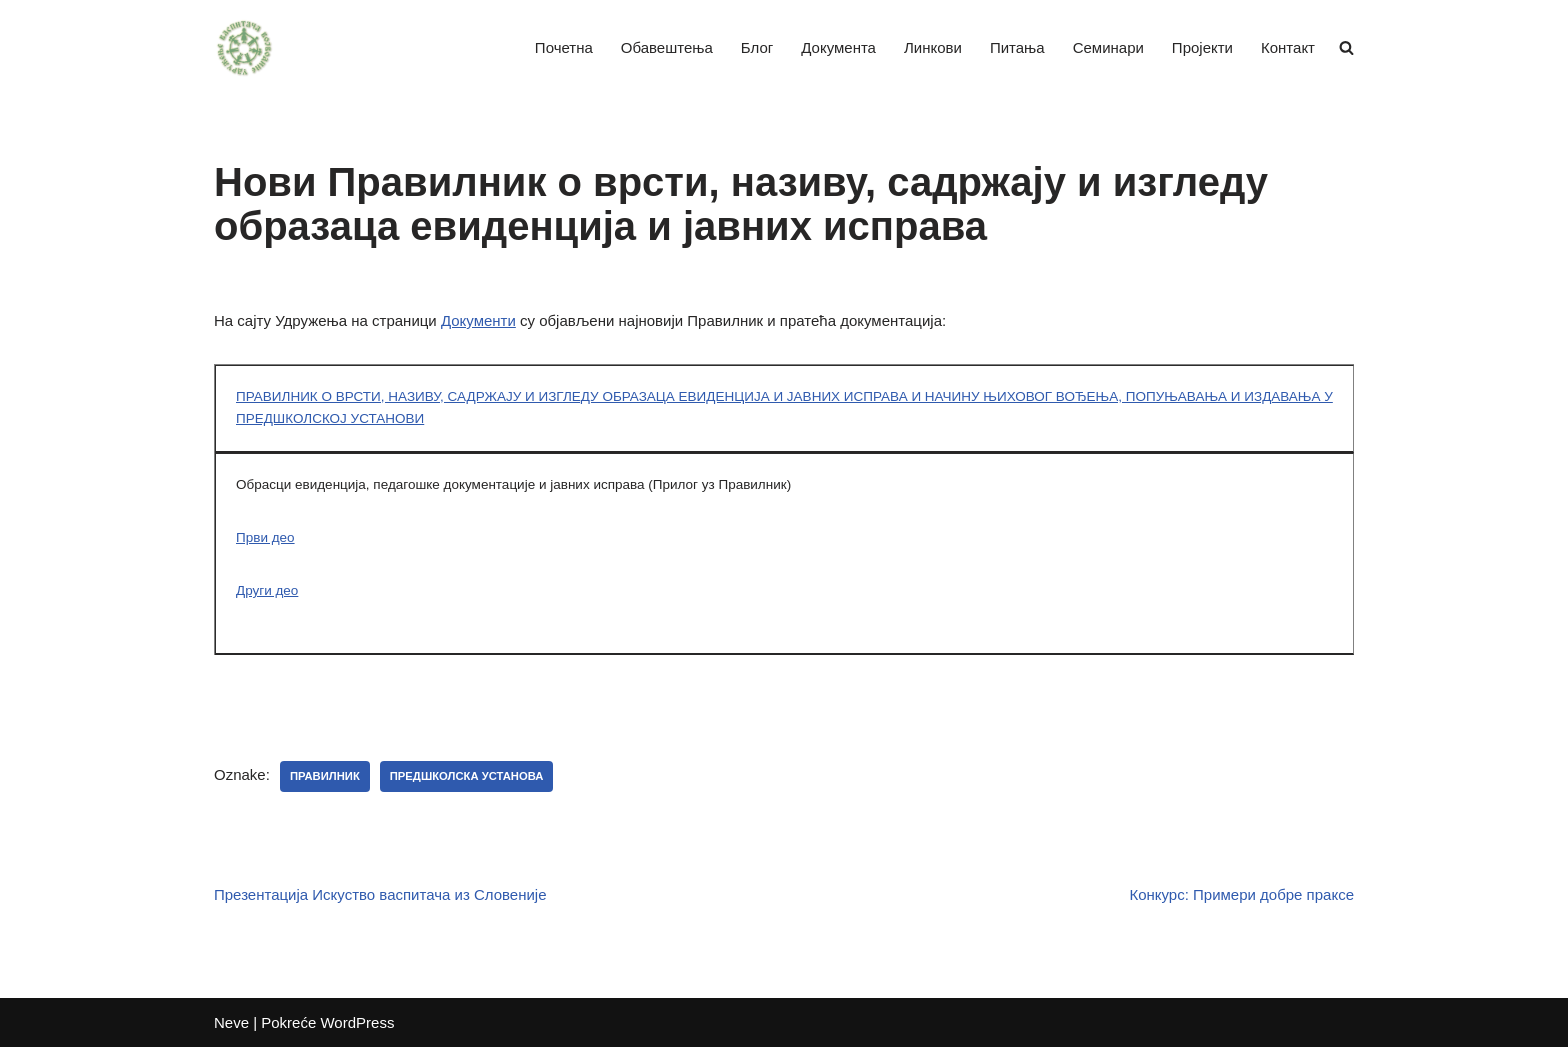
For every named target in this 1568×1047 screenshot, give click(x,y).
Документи (478, 320)
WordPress (357, 1022)
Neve (231, 1022)
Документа (838, 47)
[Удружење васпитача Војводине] (244, 48)
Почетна (564, 47)
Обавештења (667, 47)
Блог (757, 47)
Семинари (1108, 47)
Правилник (325, 776)
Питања (1017, 47)
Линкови (933, 47)
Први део (265, 537)
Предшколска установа (467, 776)
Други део (267, 590)
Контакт (1288, 47)
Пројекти (1202, 47)
